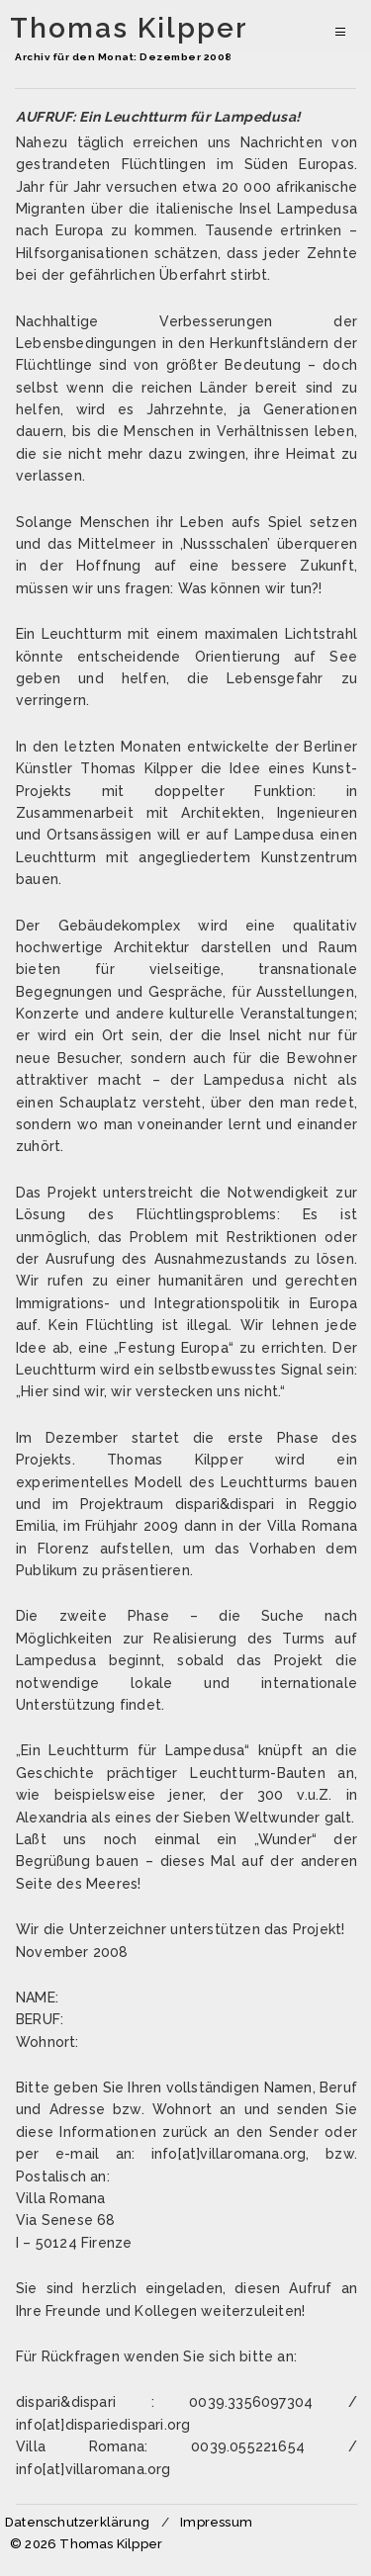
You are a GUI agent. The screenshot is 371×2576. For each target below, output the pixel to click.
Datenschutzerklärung (77, 2522)
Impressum (216, 2522)
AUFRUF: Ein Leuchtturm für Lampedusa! (158, 117)
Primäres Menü (340, 27)
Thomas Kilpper (129, 29)
